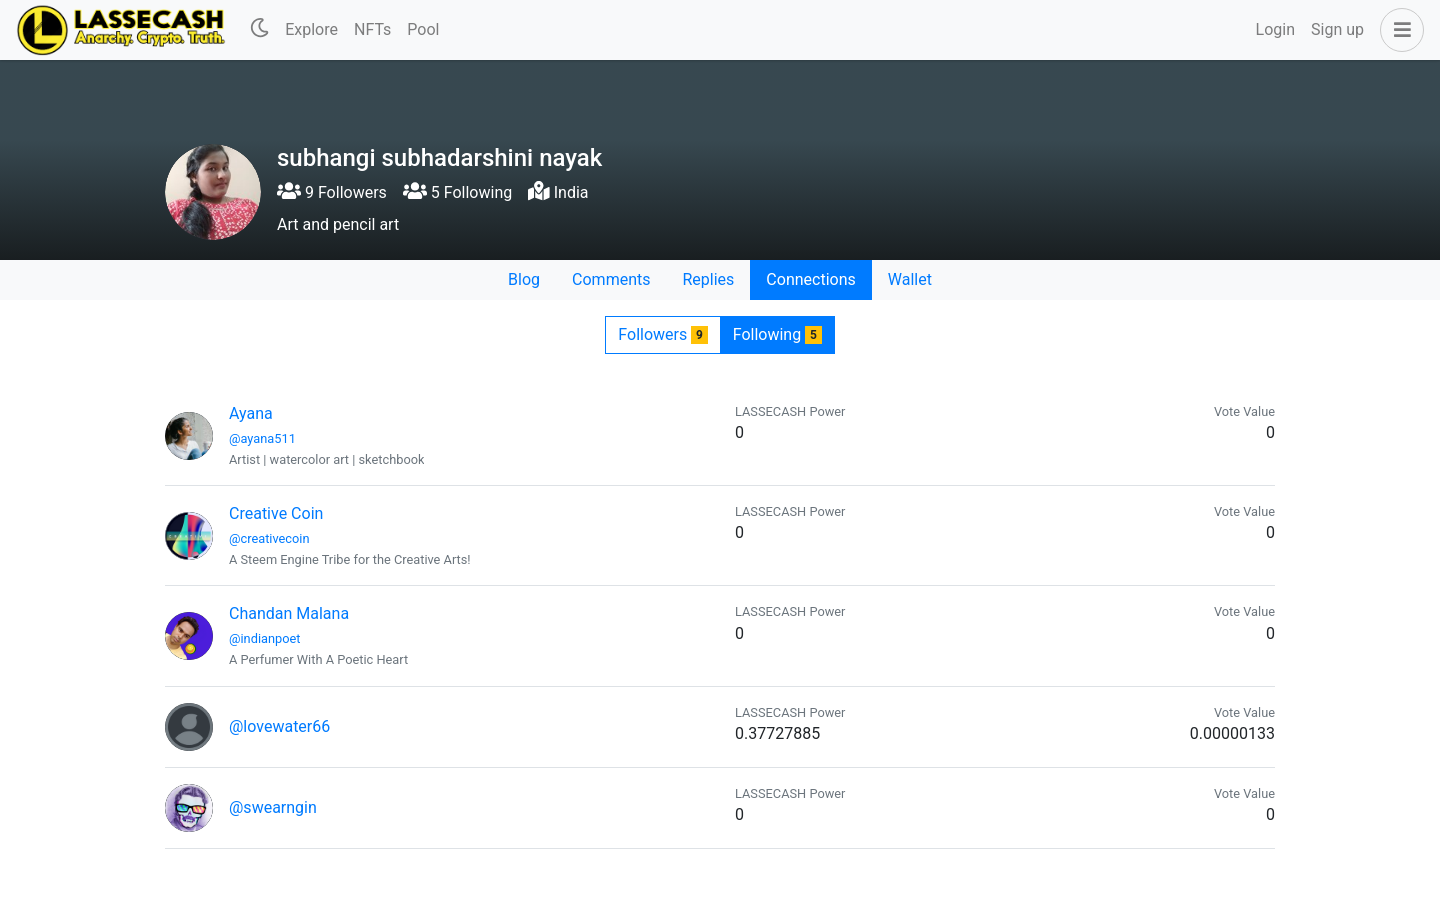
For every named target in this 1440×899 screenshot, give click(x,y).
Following (777, 334)
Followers (662, 334)
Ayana (251, 413)
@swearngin (273, 807)
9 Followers (332, 192)
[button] (1398, 30)
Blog (524, 279)
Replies (708, 279)
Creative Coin (276, 513)
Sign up (1337, 29)
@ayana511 (262, 438)
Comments (611, 279)
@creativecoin (269, 538)
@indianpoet (264, 638)
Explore (311, 29)
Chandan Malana (289, 613)
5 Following (457, 192)
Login (1275, 29)
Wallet (910, 279)
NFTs (372, 29)
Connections (810, 279)
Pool (423, 29)
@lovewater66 (279, 726)
